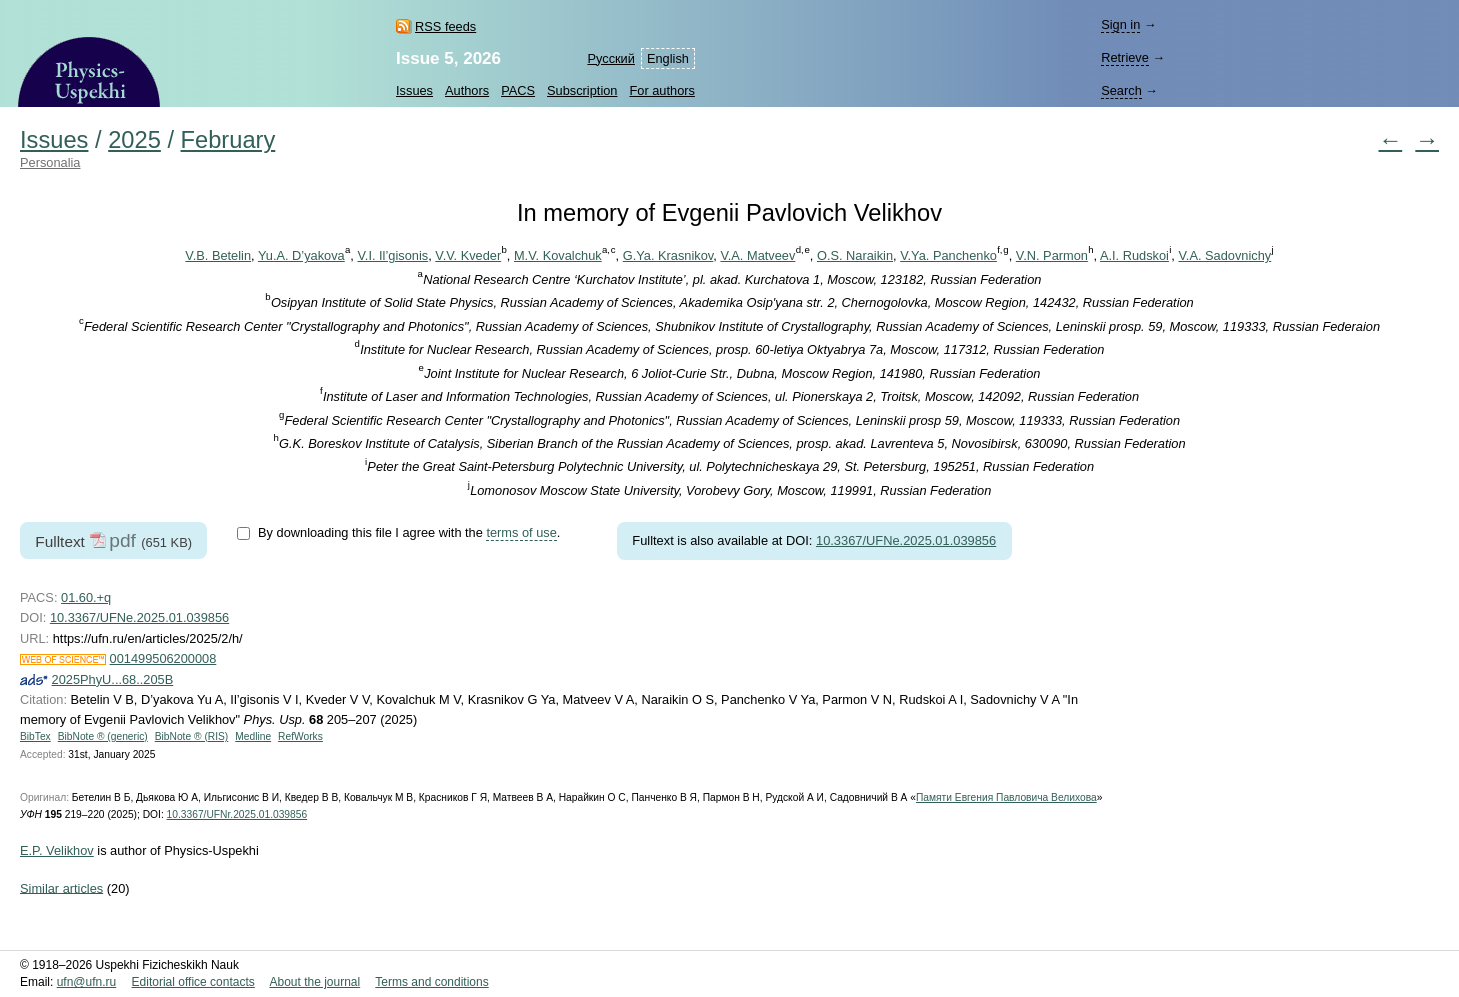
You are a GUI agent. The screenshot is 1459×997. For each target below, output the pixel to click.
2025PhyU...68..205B (113, 679)
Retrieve (1125, 57)
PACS (518, 90)
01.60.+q (86, 597)
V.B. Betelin (218, 255)
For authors (661, 90)
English (668, 58)
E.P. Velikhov (57, 850)
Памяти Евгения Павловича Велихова (1006, 797)
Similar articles (61, 887)
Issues (414, 90)
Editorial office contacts (193, 982)
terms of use (521, 532)
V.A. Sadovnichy (1224, 255)
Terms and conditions (431, 982)
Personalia (50, 162)
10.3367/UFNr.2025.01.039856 (237, 814)
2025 (134, 140)
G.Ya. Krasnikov (668, 255)
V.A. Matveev (757, 255)
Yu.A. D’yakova (301, 255)
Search (1121, 90)
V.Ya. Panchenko (948, 255)
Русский (610, 58)
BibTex (35, 736)
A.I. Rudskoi (1134, 255)
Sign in (1120, 24)
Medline (253, 736)
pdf (122, 540)
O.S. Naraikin (855, 255)
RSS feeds (445, 26)
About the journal (314, 982)
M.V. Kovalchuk (558, 255)
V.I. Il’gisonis (392, 255)
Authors (467, 90)
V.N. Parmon (1052, 255)
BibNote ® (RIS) (192, 736)
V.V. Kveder (468, 255)
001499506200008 (163, 658)
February (228, 140)
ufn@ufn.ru (87, 982)
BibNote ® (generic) (103, 736)
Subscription (582, 90)
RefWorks (300, 736)
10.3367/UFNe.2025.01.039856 (906, 540)
